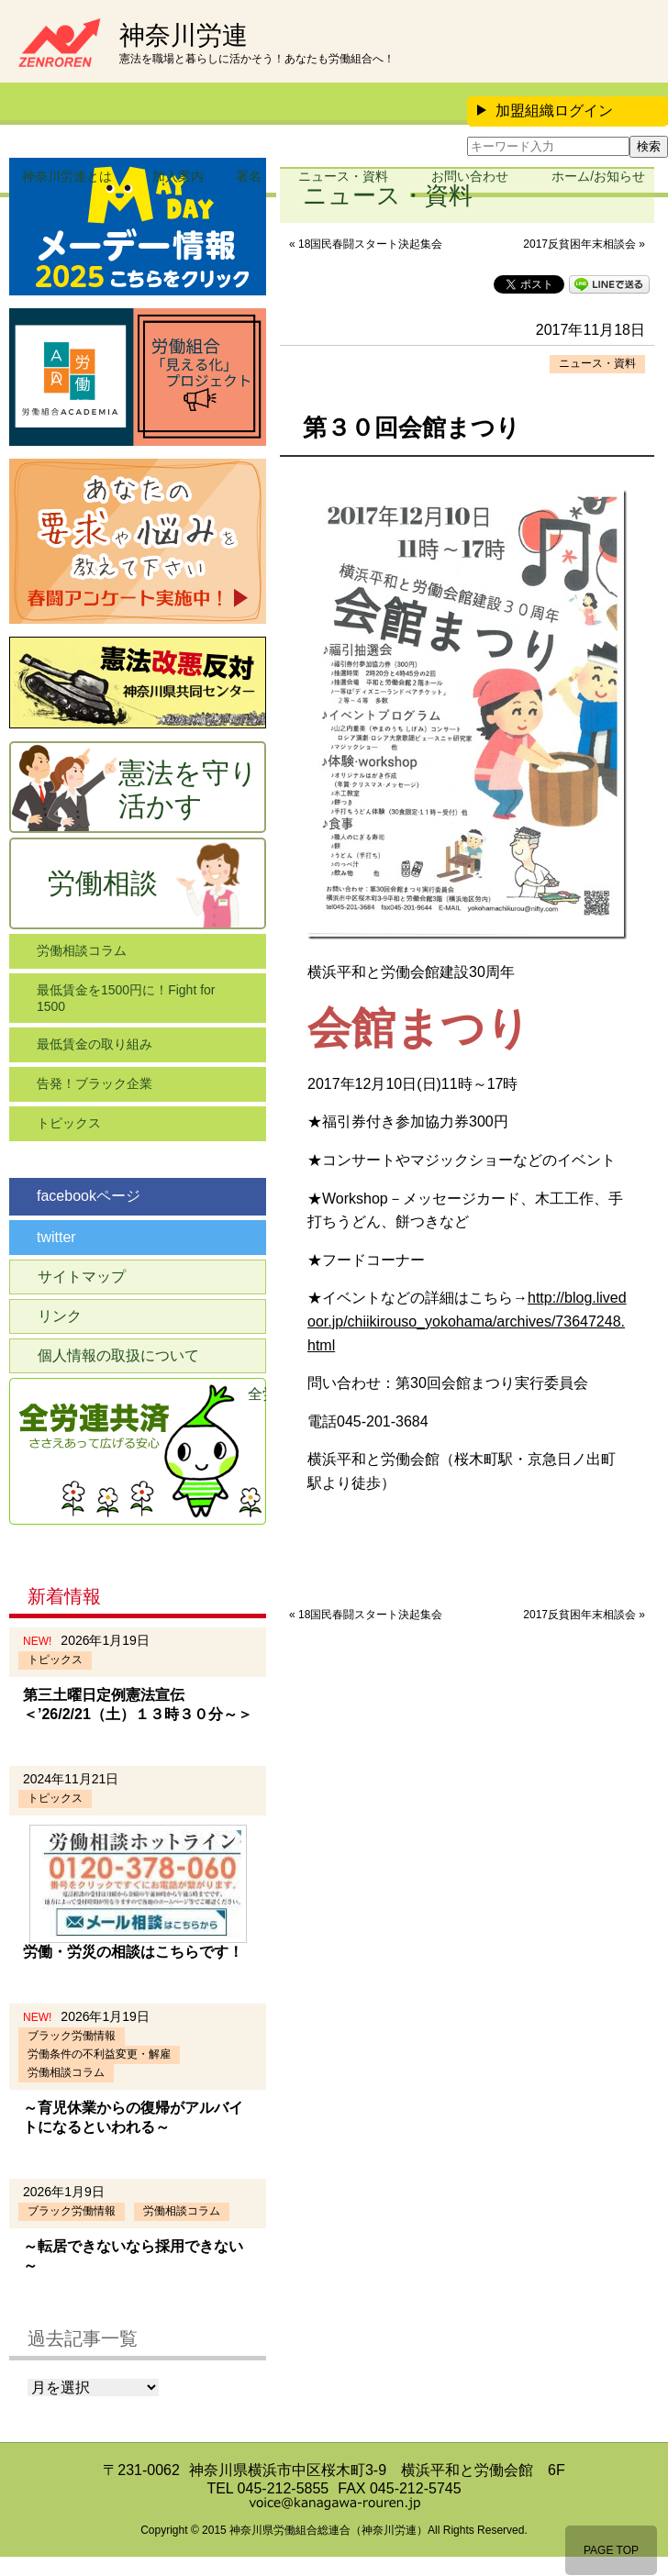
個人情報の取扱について (118, 1355)
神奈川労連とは (67, 176)
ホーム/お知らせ (598, 176)
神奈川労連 (183, 36)
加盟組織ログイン (545, 110)
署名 (249, 176)
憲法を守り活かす (188, 789)
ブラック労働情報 (72, 2035)
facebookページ (88, 1196)
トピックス (69, 1123)
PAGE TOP (611, 2550)
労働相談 (103, 883)
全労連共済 (257, 1394)
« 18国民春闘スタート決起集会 (365, 244)
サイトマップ (82, 1276)
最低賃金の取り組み (94, 1044)
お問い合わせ (469, 176)
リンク (60, 1316)
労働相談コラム (82, 950)
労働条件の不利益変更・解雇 (99, 2054)
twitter (56, 1237)
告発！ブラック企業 (94, 1083)
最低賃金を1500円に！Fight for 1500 (126, 998)
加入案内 (178, 176)
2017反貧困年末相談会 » (584, 244)
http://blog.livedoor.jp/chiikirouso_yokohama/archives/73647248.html (467, 1321)
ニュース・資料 (343, 176)
